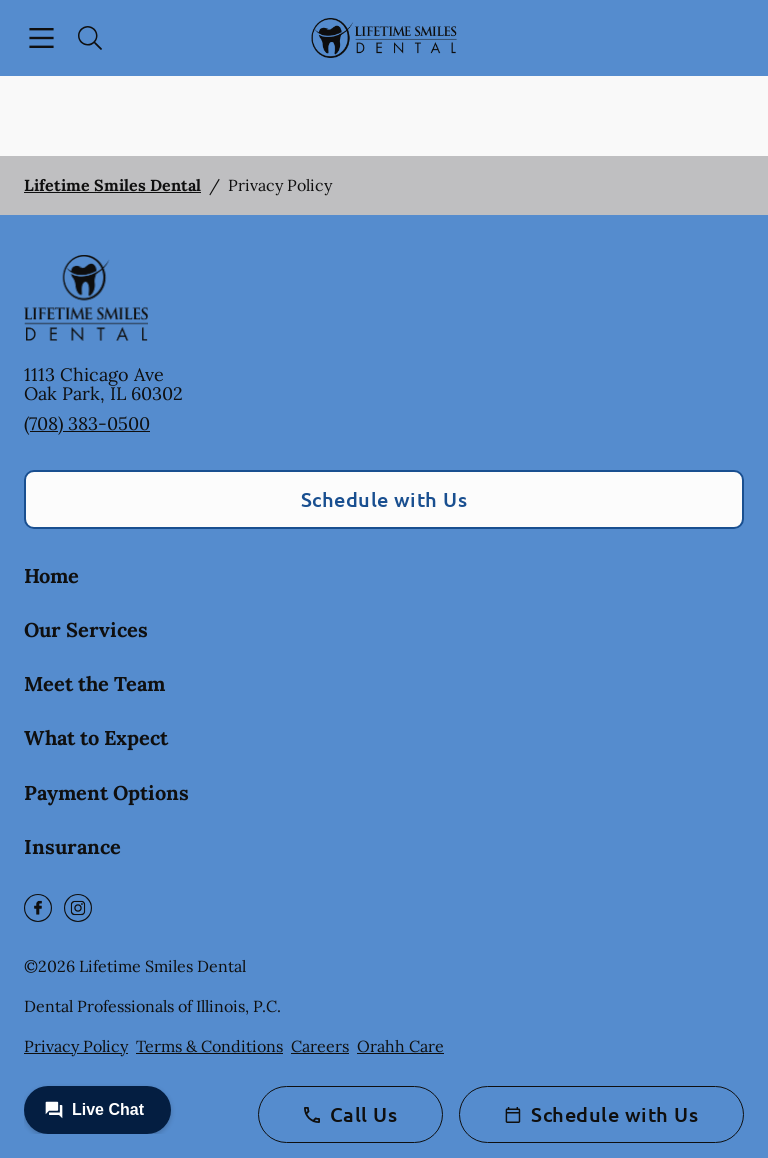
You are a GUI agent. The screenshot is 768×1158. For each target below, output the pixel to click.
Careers (320, 1046)
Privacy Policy (76, 1046)
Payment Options (106, 792)
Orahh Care (400, 1046)
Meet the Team (94, 683)
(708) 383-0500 (87, 423)
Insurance (72, 846)
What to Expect (96, 737)
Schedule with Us (384, 499)
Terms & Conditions (209, 1046)
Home (51, 575)
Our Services (86, 629)
